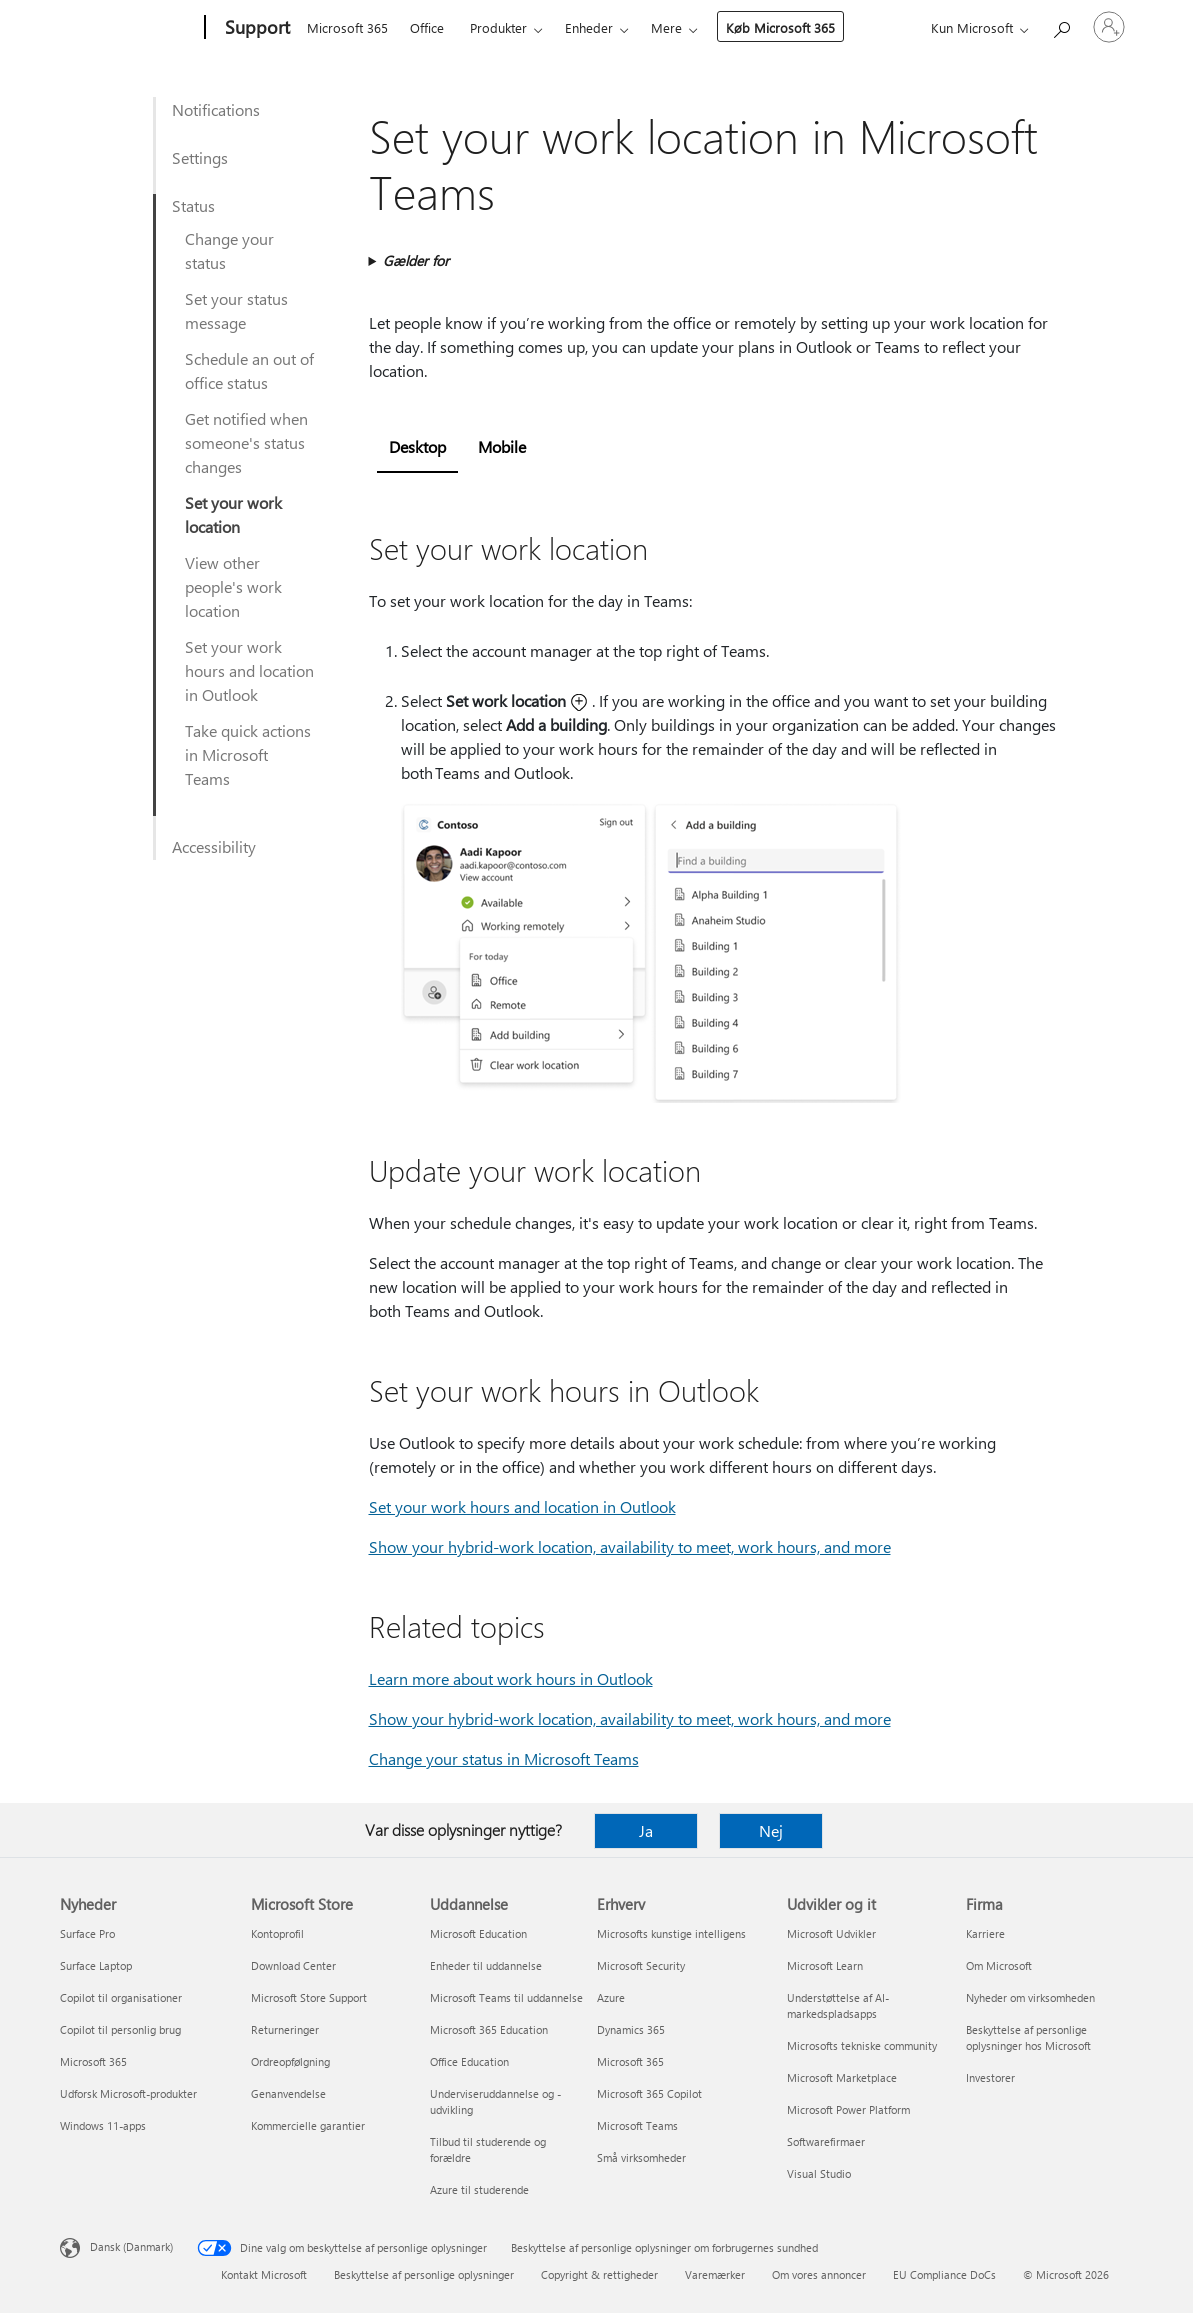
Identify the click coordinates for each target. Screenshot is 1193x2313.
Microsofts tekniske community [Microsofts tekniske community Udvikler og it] (862, 2045)
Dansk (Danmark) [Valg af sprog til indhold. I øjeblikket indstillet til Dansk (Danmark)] (131, 2246)
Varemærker (715, 2274)
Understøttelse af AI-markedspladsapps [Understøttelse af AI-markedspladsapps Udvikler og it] (838, 2005)
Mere (666, 27)
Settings (200, 157)
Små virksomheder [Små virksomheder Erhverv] (641, 2157)
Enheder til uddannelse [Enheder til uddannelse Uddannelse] (486, 1965)
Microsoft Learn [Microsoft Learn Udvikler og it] (825, 1965)
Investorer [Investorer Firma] (990, 2077)
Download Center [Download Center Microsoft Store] (293, 1965)
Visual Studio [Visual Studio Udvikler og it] (819, 2173)
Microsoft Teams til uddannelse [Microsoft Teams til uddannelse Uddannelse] (506, 1997)
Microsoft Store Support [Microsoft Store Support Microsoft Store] (309, 1997)
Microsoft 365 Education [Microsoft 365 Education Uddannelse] (489, 2029)
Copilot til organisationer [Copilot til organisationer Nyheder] (121, 1997)
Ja (646, 1830)
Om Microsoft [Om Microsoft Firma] (999, 1965)
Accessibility (214, 846)
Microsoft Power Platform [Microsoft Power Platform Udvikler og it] (848, 2109)
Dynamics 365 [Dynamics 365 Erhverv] (631, 2029)
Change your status (229, 250)
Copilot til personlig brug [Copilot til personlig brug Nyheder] (120, 2029)
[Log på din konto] (1109, 27)
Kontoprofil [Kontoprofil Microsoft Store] (277, 1933)
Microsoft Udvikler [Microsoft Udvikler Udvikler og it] (831, 1933)
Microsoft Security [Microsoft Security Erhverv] (641, 1965)
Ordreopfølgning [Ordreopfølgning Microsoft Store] (290, 2061)
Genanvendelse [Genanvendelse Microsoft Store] (288, 2093)
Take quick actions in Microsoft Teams (248, 754)
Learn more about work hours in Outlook (511, 1678)
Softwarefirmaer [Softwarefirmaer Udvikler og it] (826, 2141)
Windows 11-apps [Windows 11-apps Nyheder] (103, 2125)
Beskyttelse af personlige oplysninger (424, 2274)
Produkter (498, 27)
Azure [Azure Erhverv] (611, 1997)
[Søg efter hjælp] (1061, 25)
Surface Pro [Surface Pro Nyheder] (87, 1933)
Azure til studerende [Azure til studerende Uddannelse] (479, 2189)
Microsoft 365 (347, 27)
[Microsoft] (128, 28)
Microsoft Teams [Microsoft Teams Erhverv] (637, 2125)
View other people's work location (233, 586)
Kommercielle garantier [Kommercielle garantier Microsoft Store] (308, 2125)
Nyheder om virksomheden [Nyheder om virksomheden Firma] (1030, 1997)
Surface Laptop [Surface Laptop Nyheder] (96, 1965)
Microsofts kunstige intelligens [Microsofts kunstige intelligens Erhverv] (671, 1933)
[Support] (255, 28)
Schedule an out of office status (249, 370)
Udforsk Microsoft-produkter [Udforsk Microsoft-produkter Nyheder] (128, 2093)
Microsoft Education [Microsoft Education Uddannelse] (478, 1933)
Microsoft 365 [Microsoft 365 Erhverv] (630, 2061)
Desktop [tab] (417, 446)
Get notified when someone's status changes (246, 442)
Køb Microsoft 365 (780, 27)
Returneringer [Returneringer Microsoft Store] (285, 2029)
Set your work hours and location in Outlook (249, 670)
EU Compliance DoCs (944, 2274)
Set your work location (233, 514)
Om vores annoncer (819, 2274)
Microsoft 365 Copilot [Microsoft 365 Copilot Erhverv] (649, 2093)
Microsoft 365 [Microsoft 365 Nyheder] (93, 2061)
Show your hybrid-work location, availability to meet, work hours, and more (630, 1546)
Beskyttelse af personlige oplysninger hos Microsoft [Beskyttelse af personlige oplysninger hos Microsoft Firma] (1028, 2037)
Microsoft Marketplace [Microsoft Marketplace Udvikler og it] (842, 2077)
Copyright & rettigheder (599, 2274)
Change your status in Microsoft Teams (504, 1758)
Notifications (216, 109)
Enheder (589, 27)
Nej (771, 1830)
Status (193, 205)
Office (427, 27)
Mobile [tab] (502, 446)
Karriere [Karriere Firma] (985, 1933)
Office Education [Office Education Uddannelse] (469, 2061)
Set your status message (236, 310)
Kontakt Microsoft (264, 2274)
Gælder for (416, 260)
